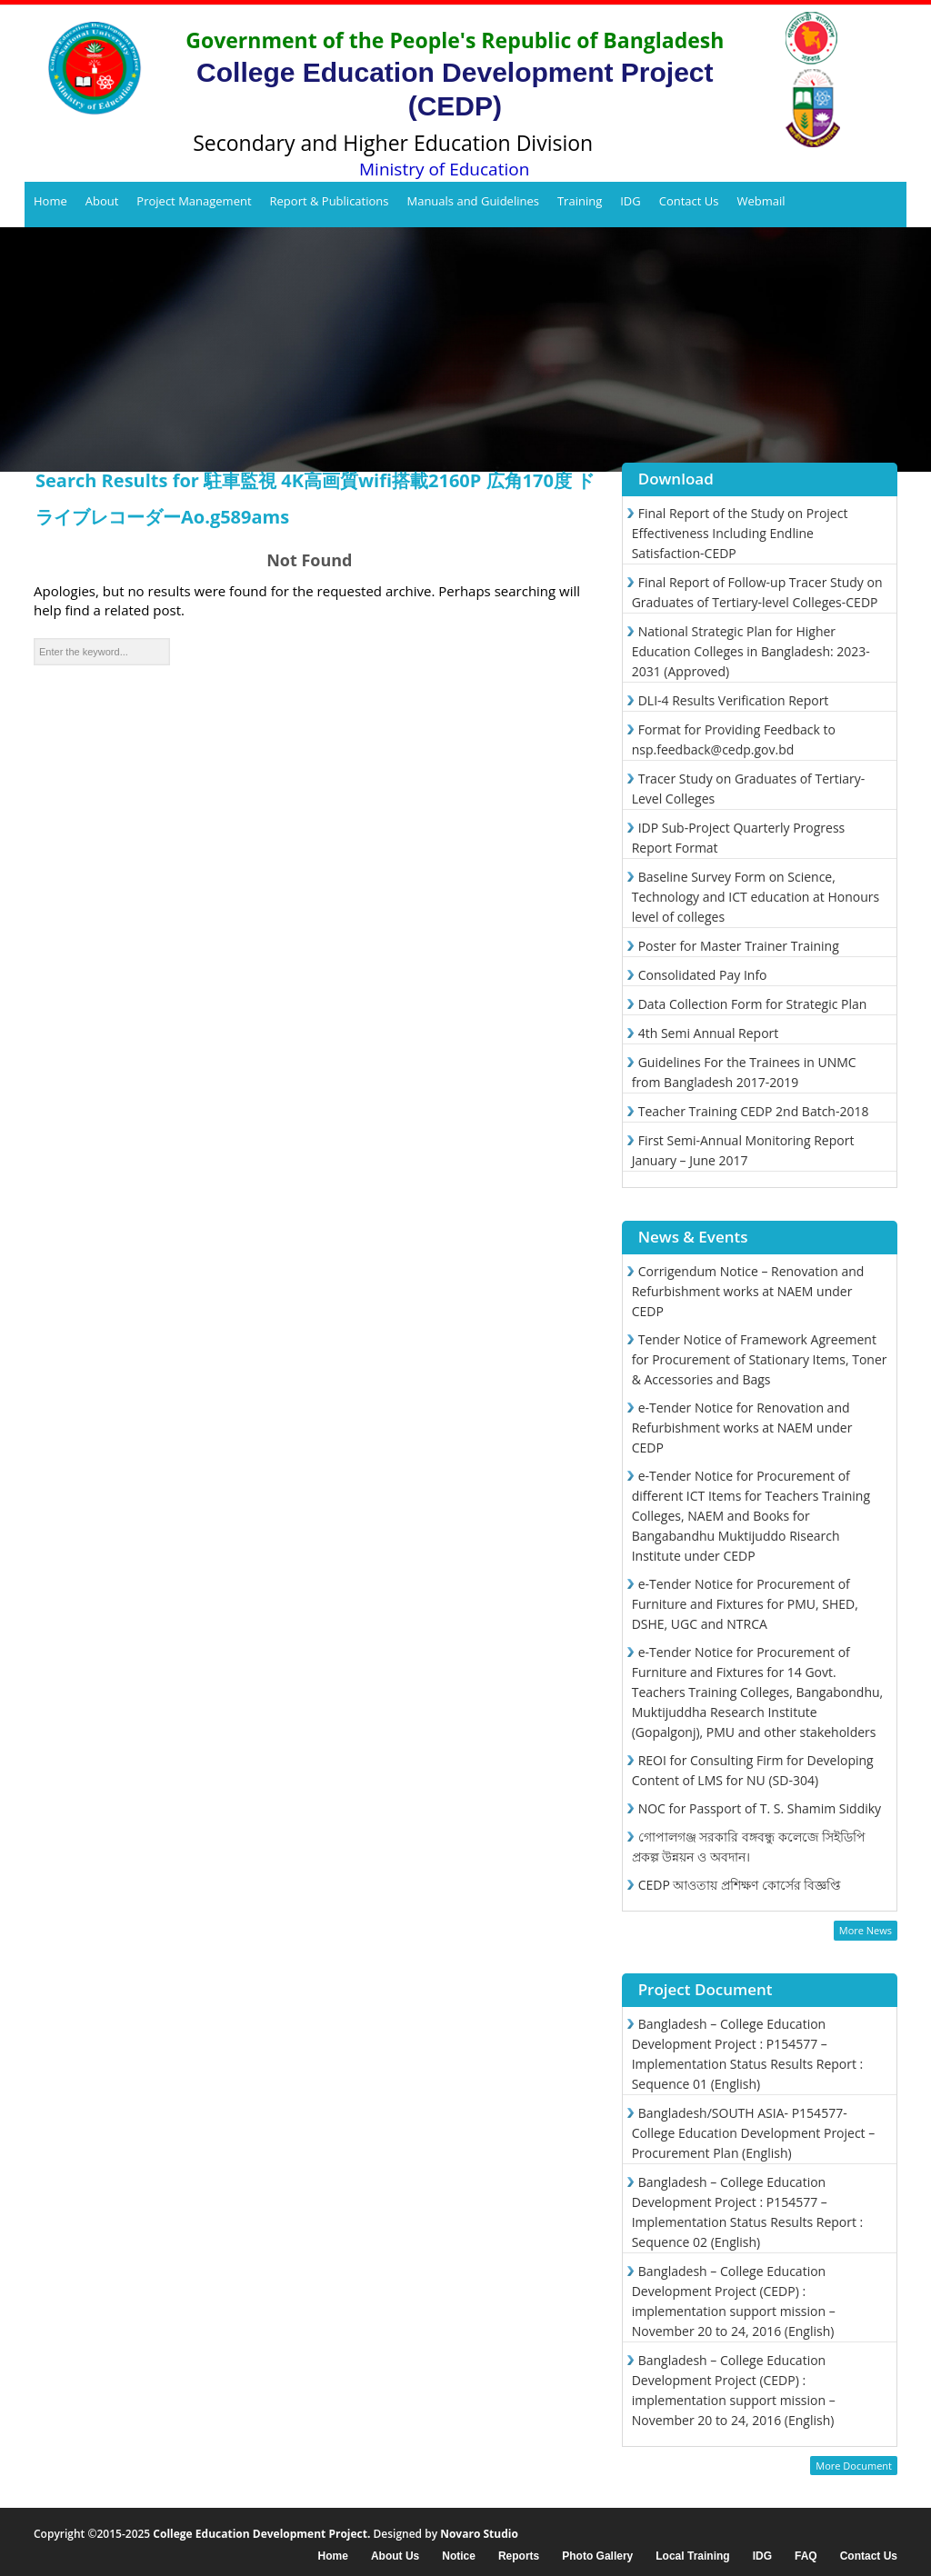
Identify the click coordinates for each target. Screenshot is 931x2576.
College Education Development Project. (261, 2533)
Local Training (692, 2556)
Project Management (193, 201)
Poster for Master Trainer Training (738, 945)
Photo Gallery (597, 2556)
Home (50, 201)
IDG (630, 201)
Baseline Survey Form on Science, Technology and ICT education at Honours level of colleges (756, 896)
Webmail (760, 201)
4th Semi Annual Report (708, 1033)
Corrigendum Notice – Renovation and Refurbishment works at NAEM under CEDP (748, 1291)
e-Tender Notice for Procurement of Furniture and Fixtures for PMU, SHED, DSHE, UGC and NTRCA (745, 1603)
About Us (395, 2556)
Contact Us (689, 201)
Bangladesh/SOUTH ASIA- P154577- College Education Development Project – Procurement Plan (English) (754, 2133)
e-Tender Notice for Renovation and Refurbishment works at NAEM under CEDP (742, 1427)
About (102, 201)
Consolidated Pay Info (702, 974)
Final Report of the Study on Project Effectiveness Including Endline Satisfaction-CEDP (740, 533)
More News (865, 1930)
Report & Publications (329, 201)
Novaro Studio (479, 2533)
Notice (459, 2556)
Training (579, 201)
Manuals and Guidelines (472, 201)
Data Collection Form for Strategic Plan (752, 1004)
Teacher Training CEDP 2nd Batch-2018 (753, 1111)
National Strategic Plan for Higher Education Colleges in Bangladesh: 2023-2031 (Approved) (751, 651)
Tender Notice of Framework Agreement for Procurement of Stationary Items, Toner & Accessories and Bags (759, 1359)
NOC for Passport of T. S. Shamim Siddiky (759, 1808)
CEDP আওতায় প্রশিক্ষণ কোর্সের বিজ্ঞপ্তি (740, 1884)
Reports (518, 2556)
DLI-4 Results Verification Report (733, 700)
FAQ (806, 2556)
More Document (854, 2465)
